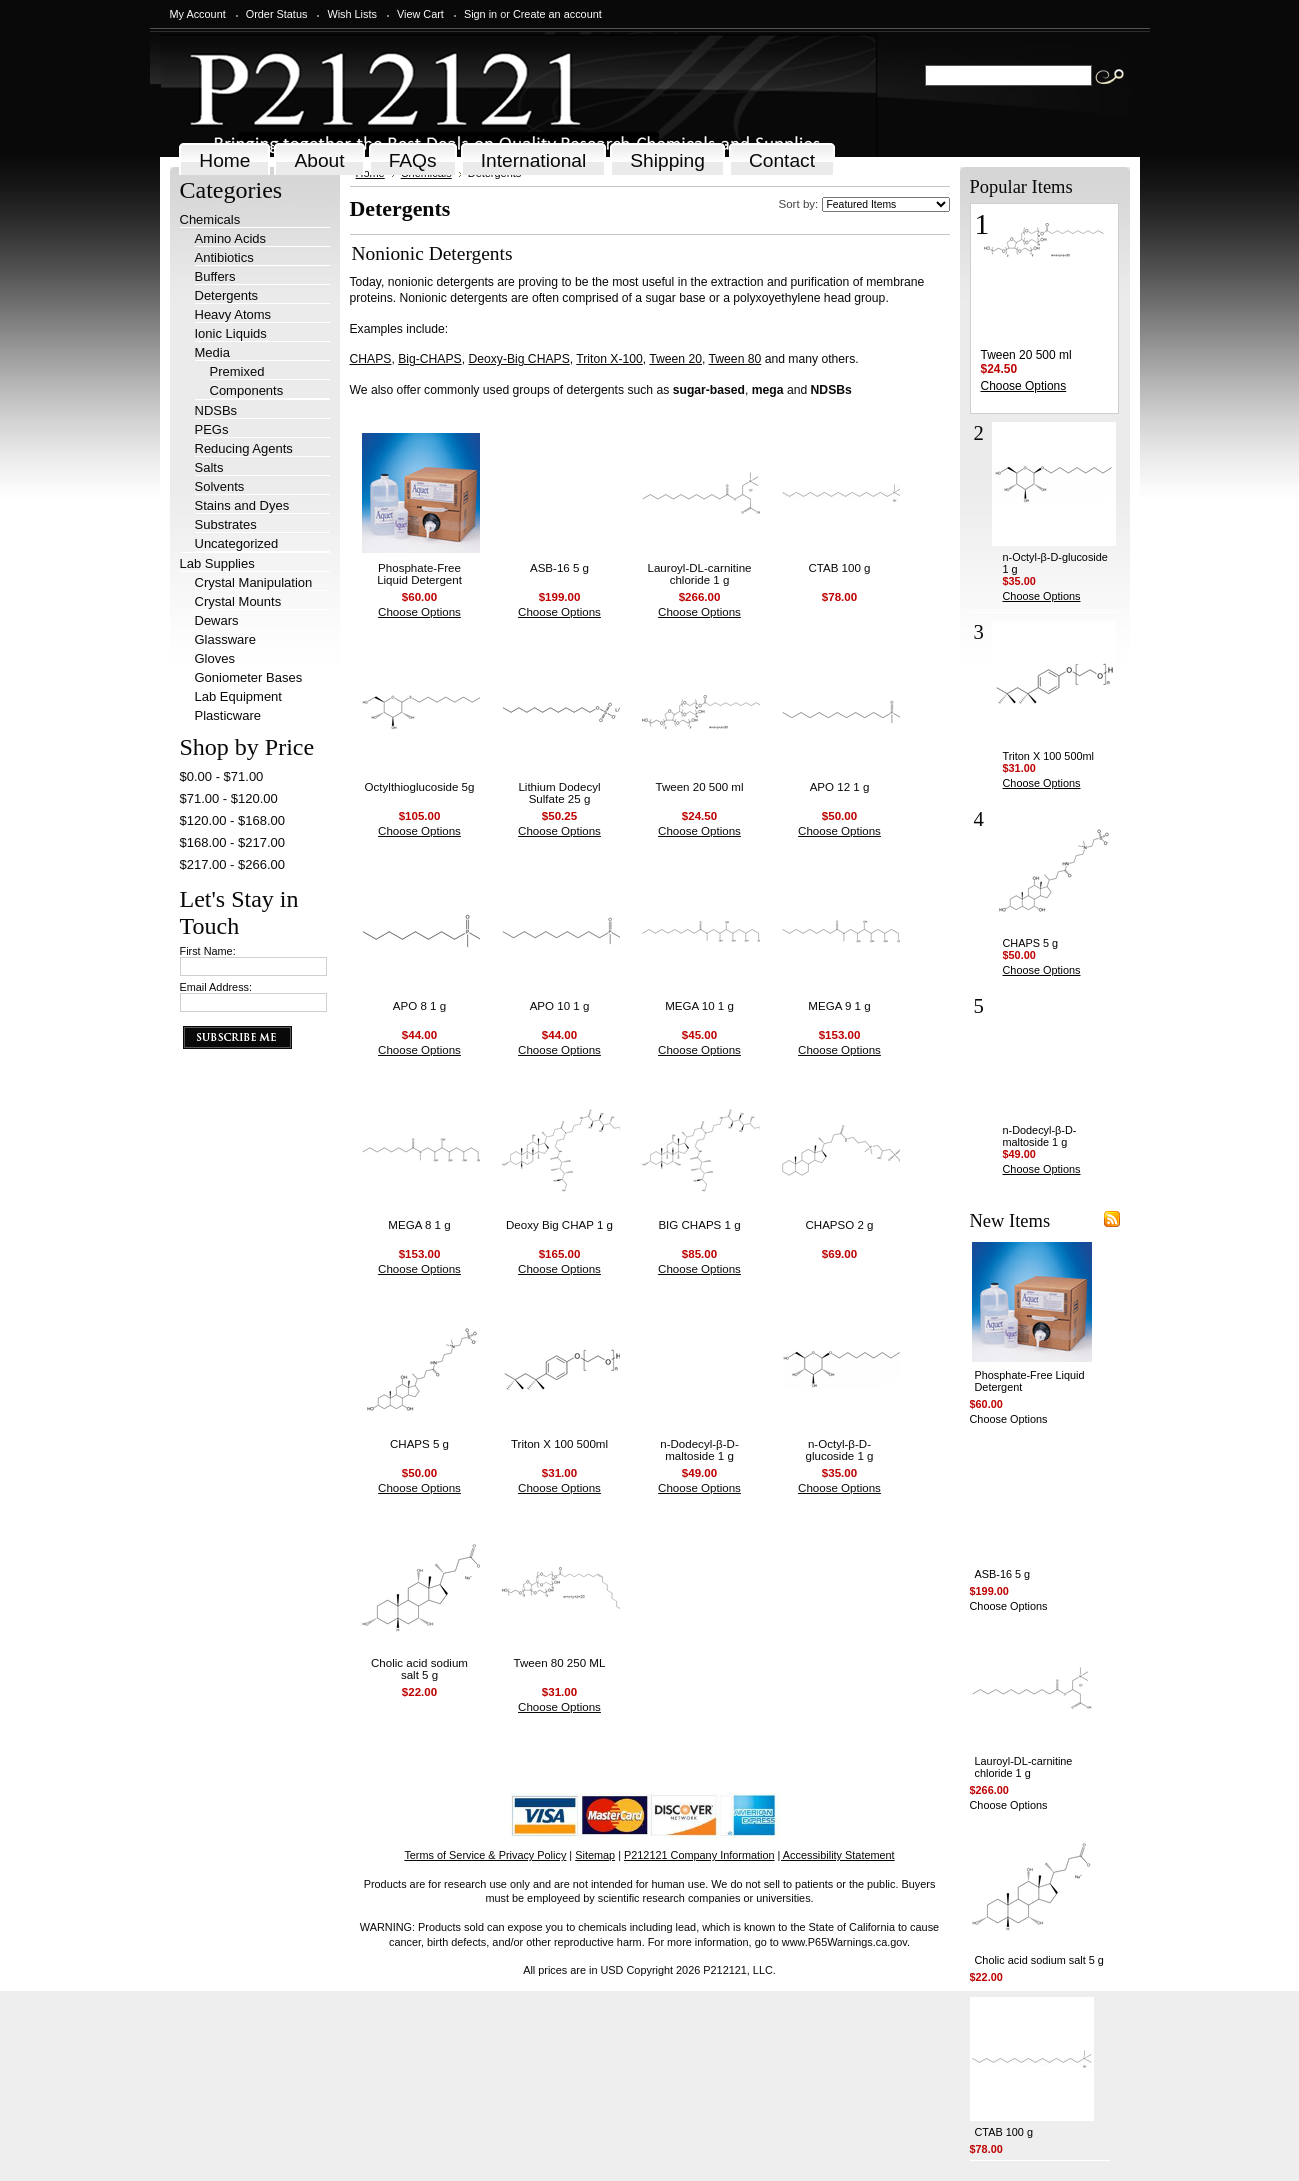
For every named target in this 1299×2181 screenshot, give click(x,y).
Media (212, 352)
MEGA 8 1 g (419, 1225)
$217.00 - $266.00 (233, 864)
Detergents (227, 295)
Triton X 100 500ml (559, 1444)
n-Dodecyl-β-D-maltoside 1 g (699, 1450)
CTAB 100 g (839, 568)
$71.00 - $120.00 (229, 798)
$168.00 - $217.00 (233, 842)
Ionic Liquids (231, 333)
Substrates (226, 524)
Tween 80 (735, 359)
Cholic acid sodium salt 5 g (419, 1669)
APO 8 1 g (419, 1006)
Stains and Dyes (242, 505)
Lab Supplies (217, 563)
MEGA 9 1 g (839, 1006)
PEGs (212, 429)
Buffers (215, 276)
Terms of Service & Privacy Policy (485, 1855)
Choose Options (419, 612)
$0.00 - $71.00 (222, 776)
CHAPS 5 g (419, 1444)
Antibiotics (224, 257)
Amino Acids (231, 238)
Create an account (557, 14)
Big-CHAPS (430, 359)
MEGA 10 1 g (699, 1006)
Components (247, 390)
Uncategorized (237, 543)
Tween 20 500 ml (700, 787)
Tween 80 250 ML (560, 1663)
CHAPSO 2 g (839, 1225)
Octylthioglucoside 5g (420, 787)
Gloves (215, 658)
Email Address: (216, 987)
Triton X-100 (609, 359)
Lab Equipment (238, 696)
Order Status (277, 14)
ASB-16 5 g (559, 568)
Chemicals (210, 219)
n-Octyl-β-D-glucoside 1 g (839, 1450)
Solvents (220, 486)
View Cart (420, 14)
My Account (198, 14)
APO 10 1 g (560, 1006)
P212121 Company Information (699, 1855)
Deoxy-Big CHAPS (518, 359)
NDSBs (216, 410)
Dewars (217, 620)
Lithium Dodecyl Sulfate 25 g (559, 793)
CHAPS (371, 359)
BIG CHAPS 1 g (699, 1225)
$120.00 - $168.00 (233, 820)
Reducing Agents (244, 448)
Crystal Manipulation (254, 582)
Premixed (237, 371)
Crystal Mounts (238, 601)
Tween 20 (675, 359)
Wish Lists (352, 14)
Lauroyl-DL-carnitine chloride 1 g (700, 574)
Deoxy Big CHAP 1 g (559, 1225)
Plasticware (228, 715)
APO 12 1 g (840, 787)
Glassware (225, 639)
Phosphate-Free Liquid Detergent (419, 574)
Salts (209, 467)
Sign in (480, 14)
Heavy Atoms (233, 314)
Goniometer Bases (249, 677)
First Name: (208, 951)
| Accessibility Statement (836, 1855)
